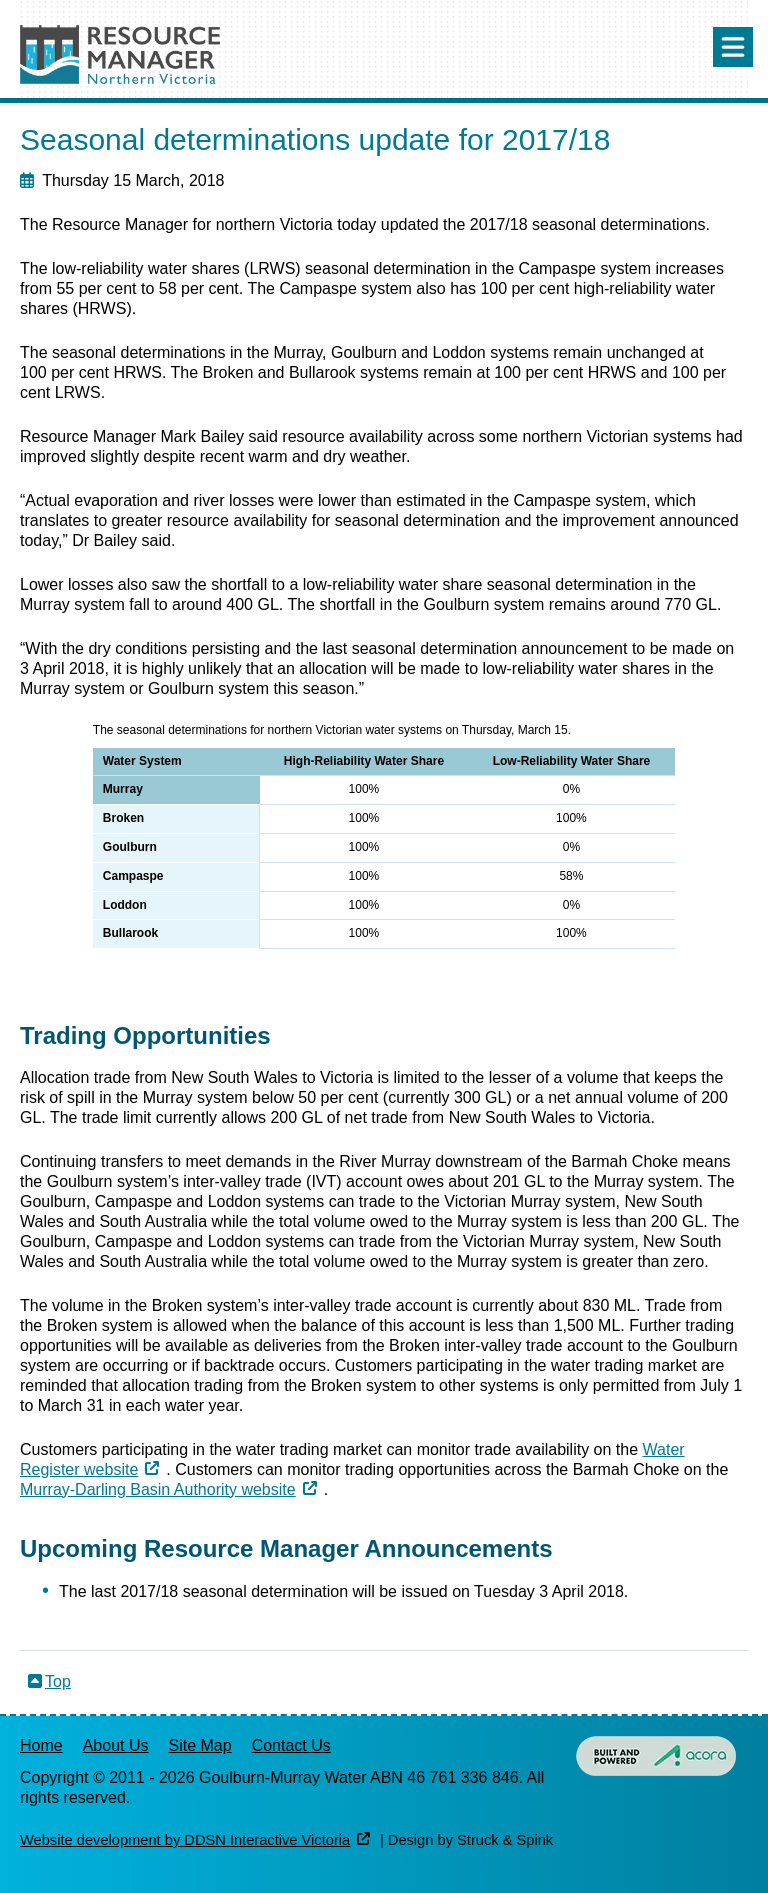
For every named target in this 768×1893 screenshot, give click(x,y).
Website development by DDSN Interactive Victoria (185, 1840)
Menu (733, 47)
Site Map (200, 1745)
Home (41, 1745)
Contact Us (291, 1745)
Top (58, 1681)
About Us (116, 1745)
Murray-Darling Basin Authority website (158, 1489)
